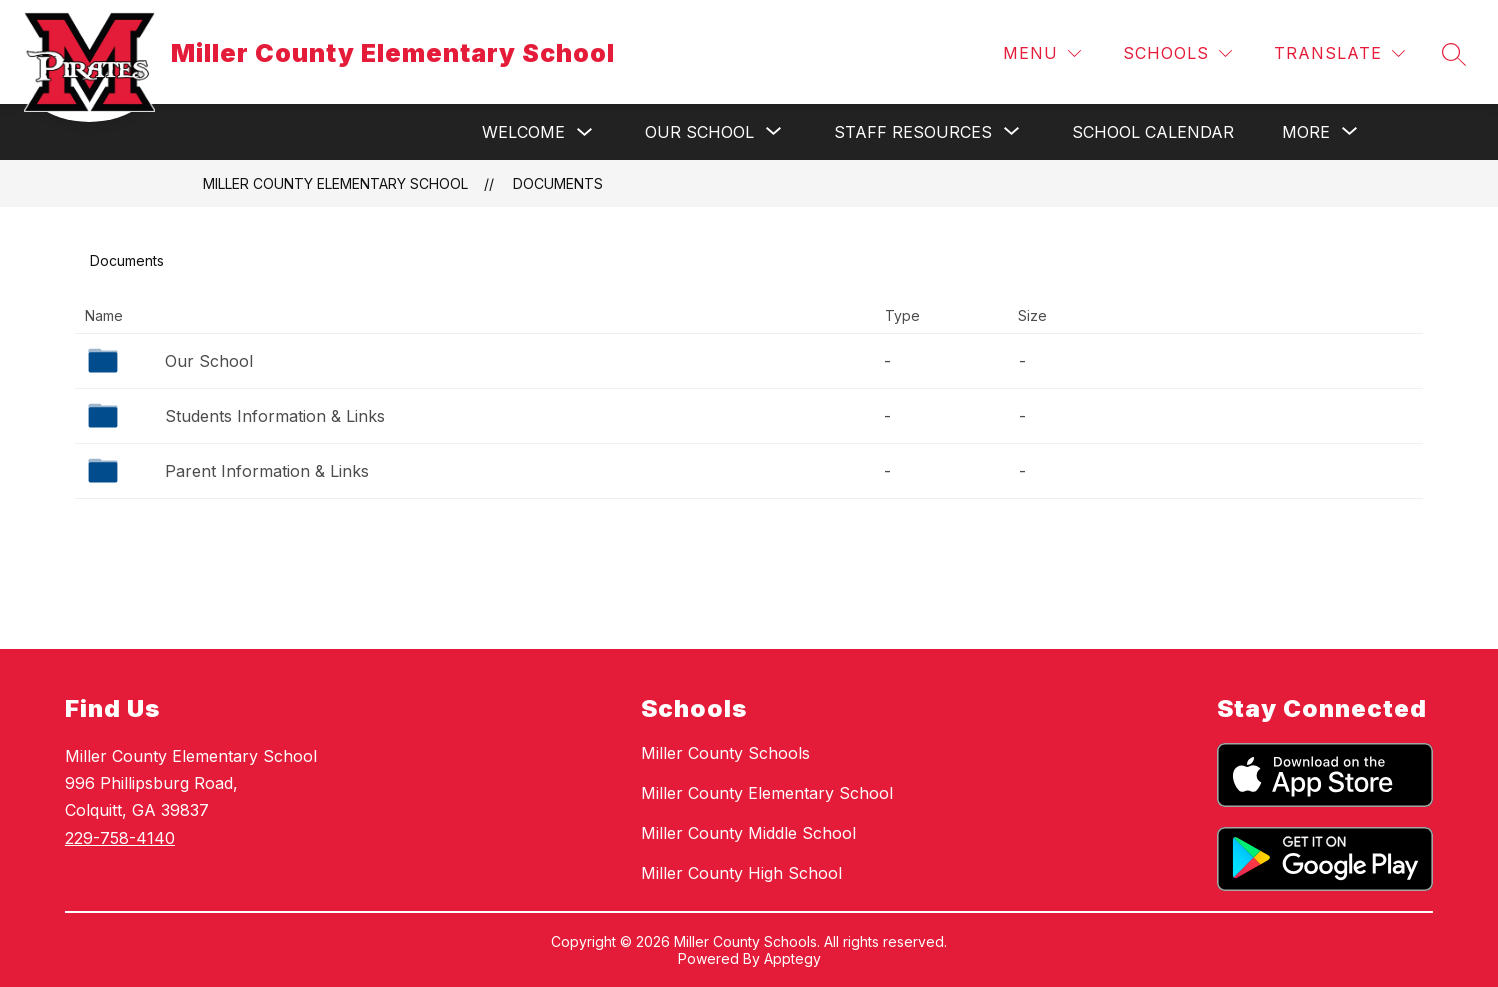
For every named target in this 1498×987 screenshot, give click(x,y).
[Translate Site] (1339, 53)
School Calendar (1153, 132)
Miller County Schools (725, 753)
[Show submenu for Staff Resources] (913, 132)
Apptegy (792, 958)
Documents (558, 183)
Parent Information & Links (267, 471)
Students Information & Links (275, 416)
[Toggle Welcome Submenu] (585, 132)
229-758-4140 (120, 838)
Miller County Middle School (748, 833)
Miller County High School (741, 873)
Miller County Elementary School (335, 183)
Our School (209, 361)
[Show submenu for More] (1306, 132)
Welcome (523, 132)
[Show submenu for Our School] (699, 132)
